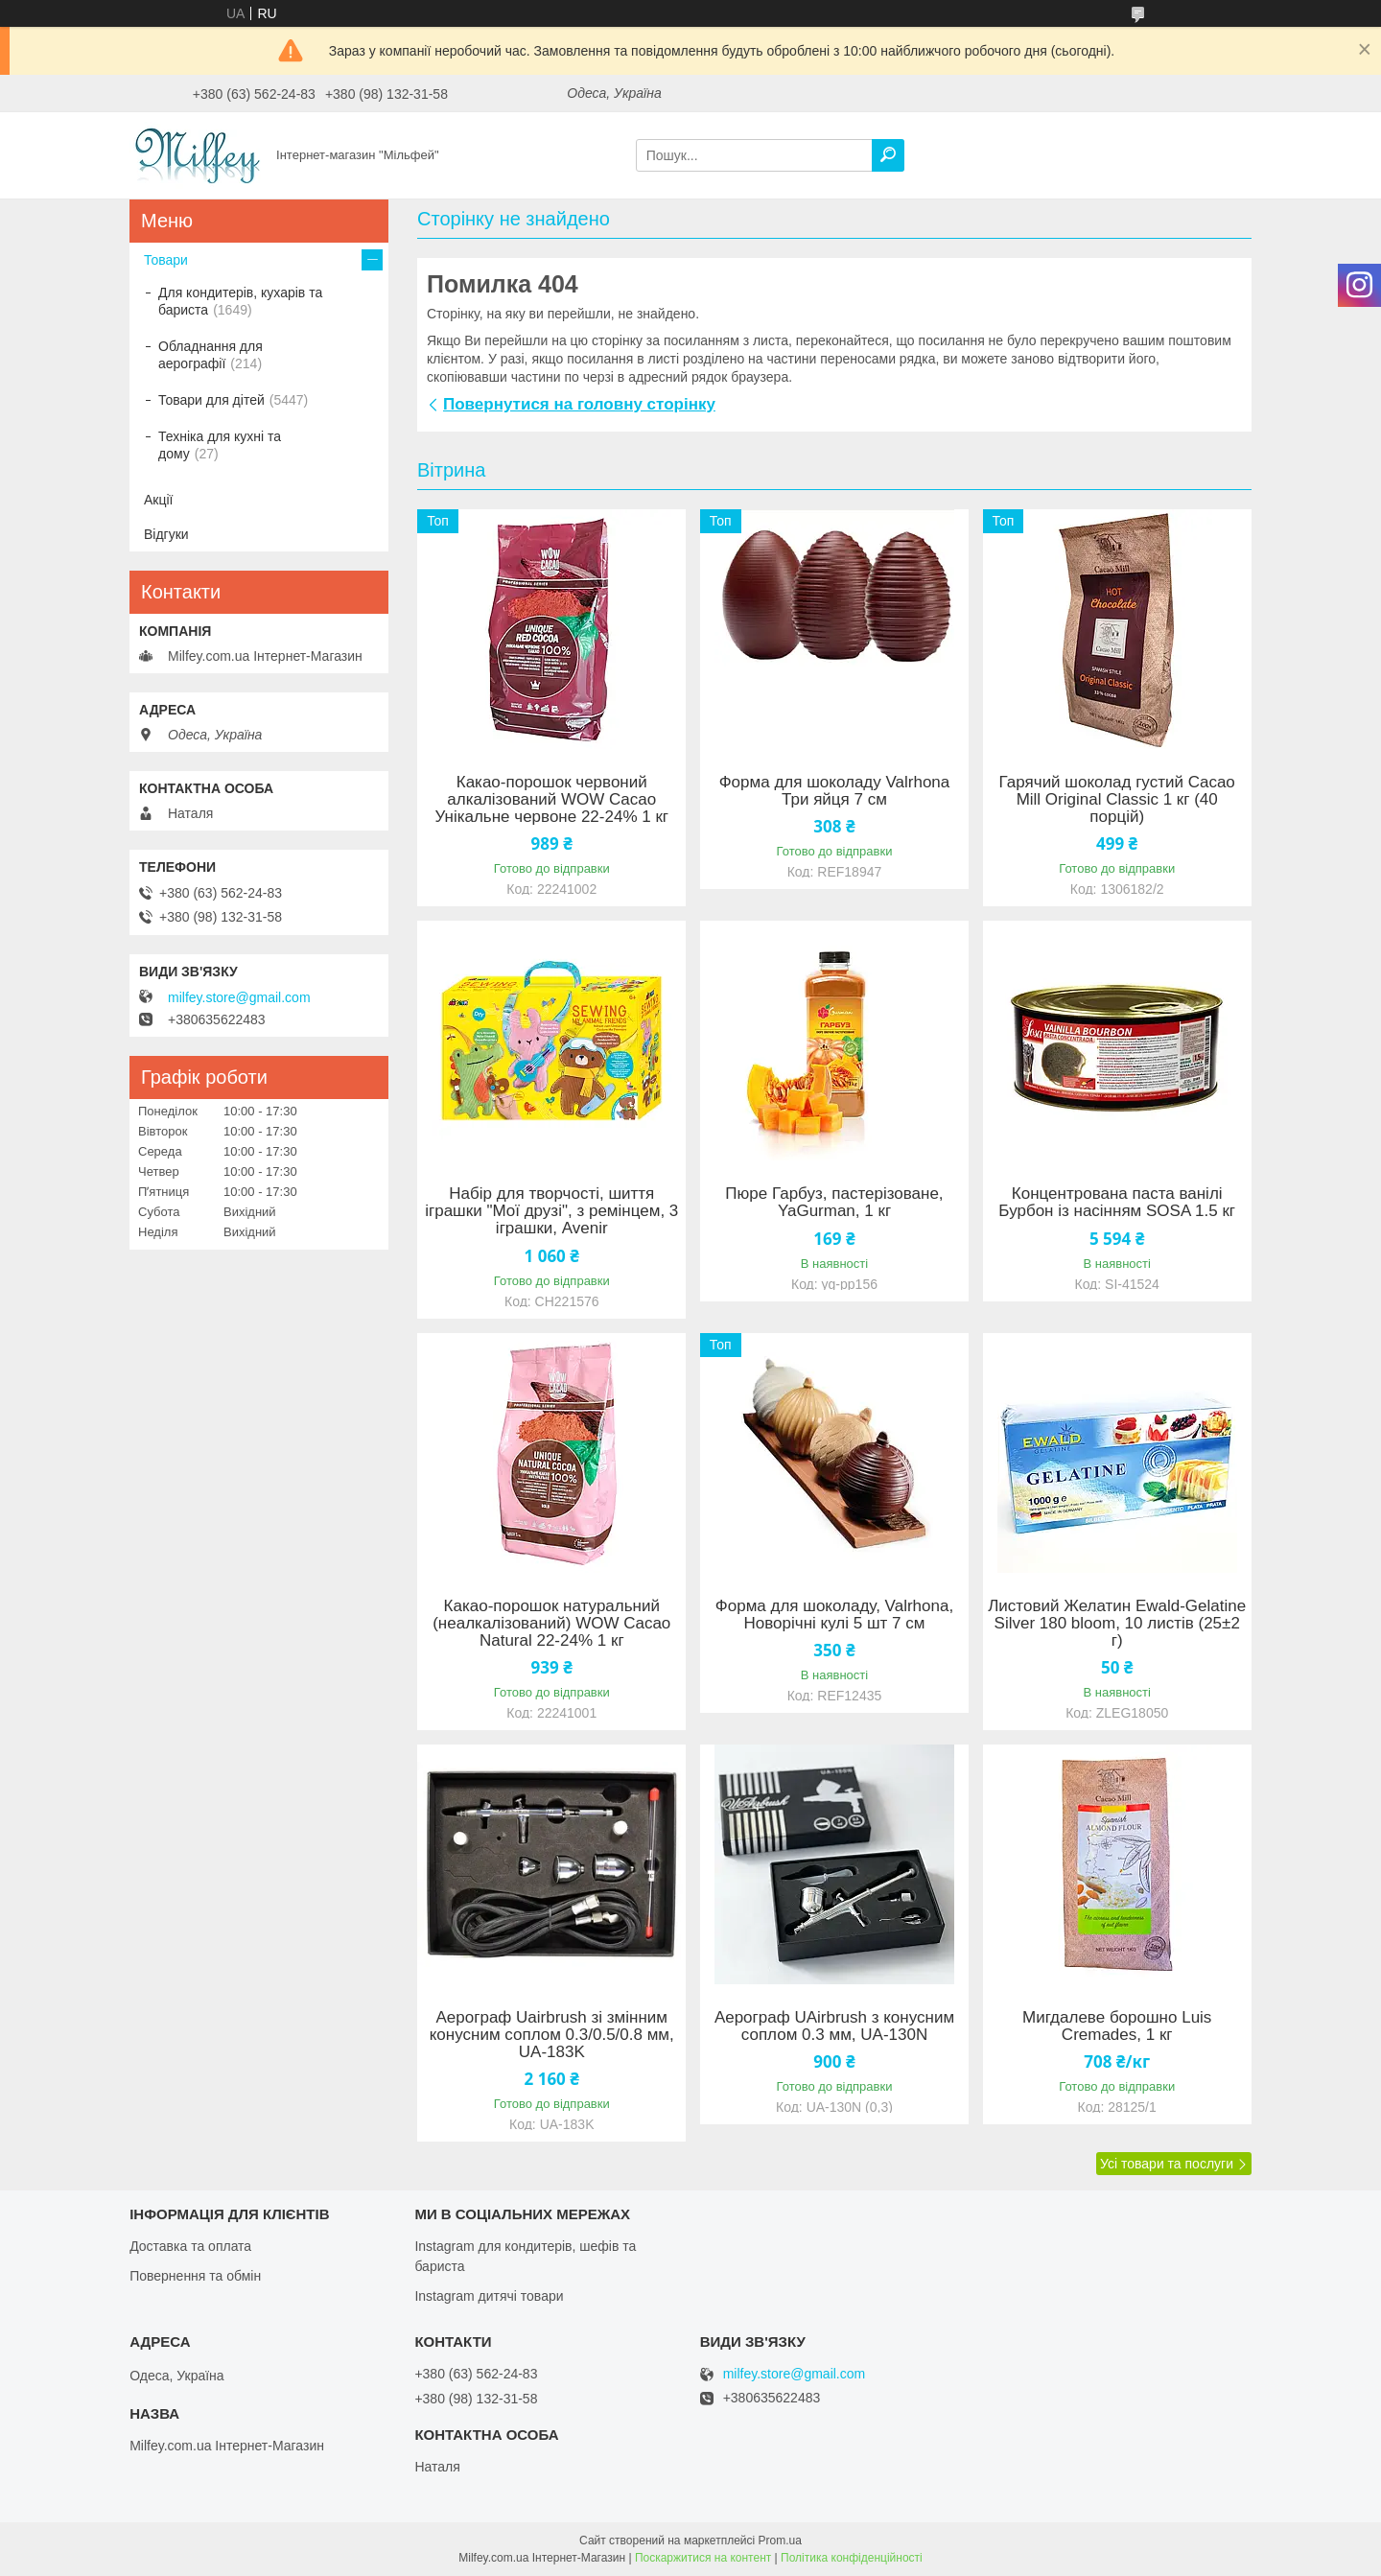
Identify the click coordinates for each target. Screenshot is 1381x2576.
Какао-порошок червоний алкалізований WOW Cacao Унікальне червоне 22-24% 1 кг (551, 800)
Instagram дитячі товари (488, 2296)
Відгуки (166, 534)
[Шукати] (888, 155)
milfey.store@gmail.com (239, 997)
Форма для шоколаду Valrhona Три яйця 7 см (834, 791)
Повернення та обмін (195, 2275)
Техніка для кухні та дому (219, 445)
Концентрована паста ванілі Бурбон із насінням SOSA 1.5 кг (1116, 1202)
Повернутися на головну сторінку (579, 404)
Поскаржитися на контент (703, 2557)
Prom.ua (780, 2540)
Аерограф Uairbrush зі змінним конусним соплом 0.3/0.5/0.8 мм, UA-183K (552, 2035)
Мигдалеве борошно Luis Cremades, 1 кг (1116, 2026)
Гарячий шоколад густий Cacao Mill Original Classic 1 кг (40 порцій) (1117, 800)
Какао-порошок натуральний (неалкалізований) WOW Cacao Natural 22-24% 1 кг (551, 1624)
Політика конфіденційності (852, 2557)
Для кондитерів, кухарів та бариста (240, 301)
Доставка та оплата (190, 2246)
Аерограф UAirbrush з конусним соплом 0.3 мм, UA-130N (834, 2026)
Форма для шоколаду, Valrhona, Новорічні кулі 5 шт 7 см (834, 1615)
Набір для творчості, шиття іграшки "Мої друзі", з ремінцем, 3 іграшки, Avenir (551, 1211)
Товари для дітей (211, 400)
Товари (166, 260)
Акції (158, 499)
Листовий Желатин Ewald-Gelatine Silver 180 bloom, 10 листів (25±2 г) (1117, 1624)
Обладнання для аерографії (210, 355)
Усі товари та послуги (1166, 2163)
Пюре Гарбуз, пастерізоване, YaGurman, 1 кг (834, 1202)
